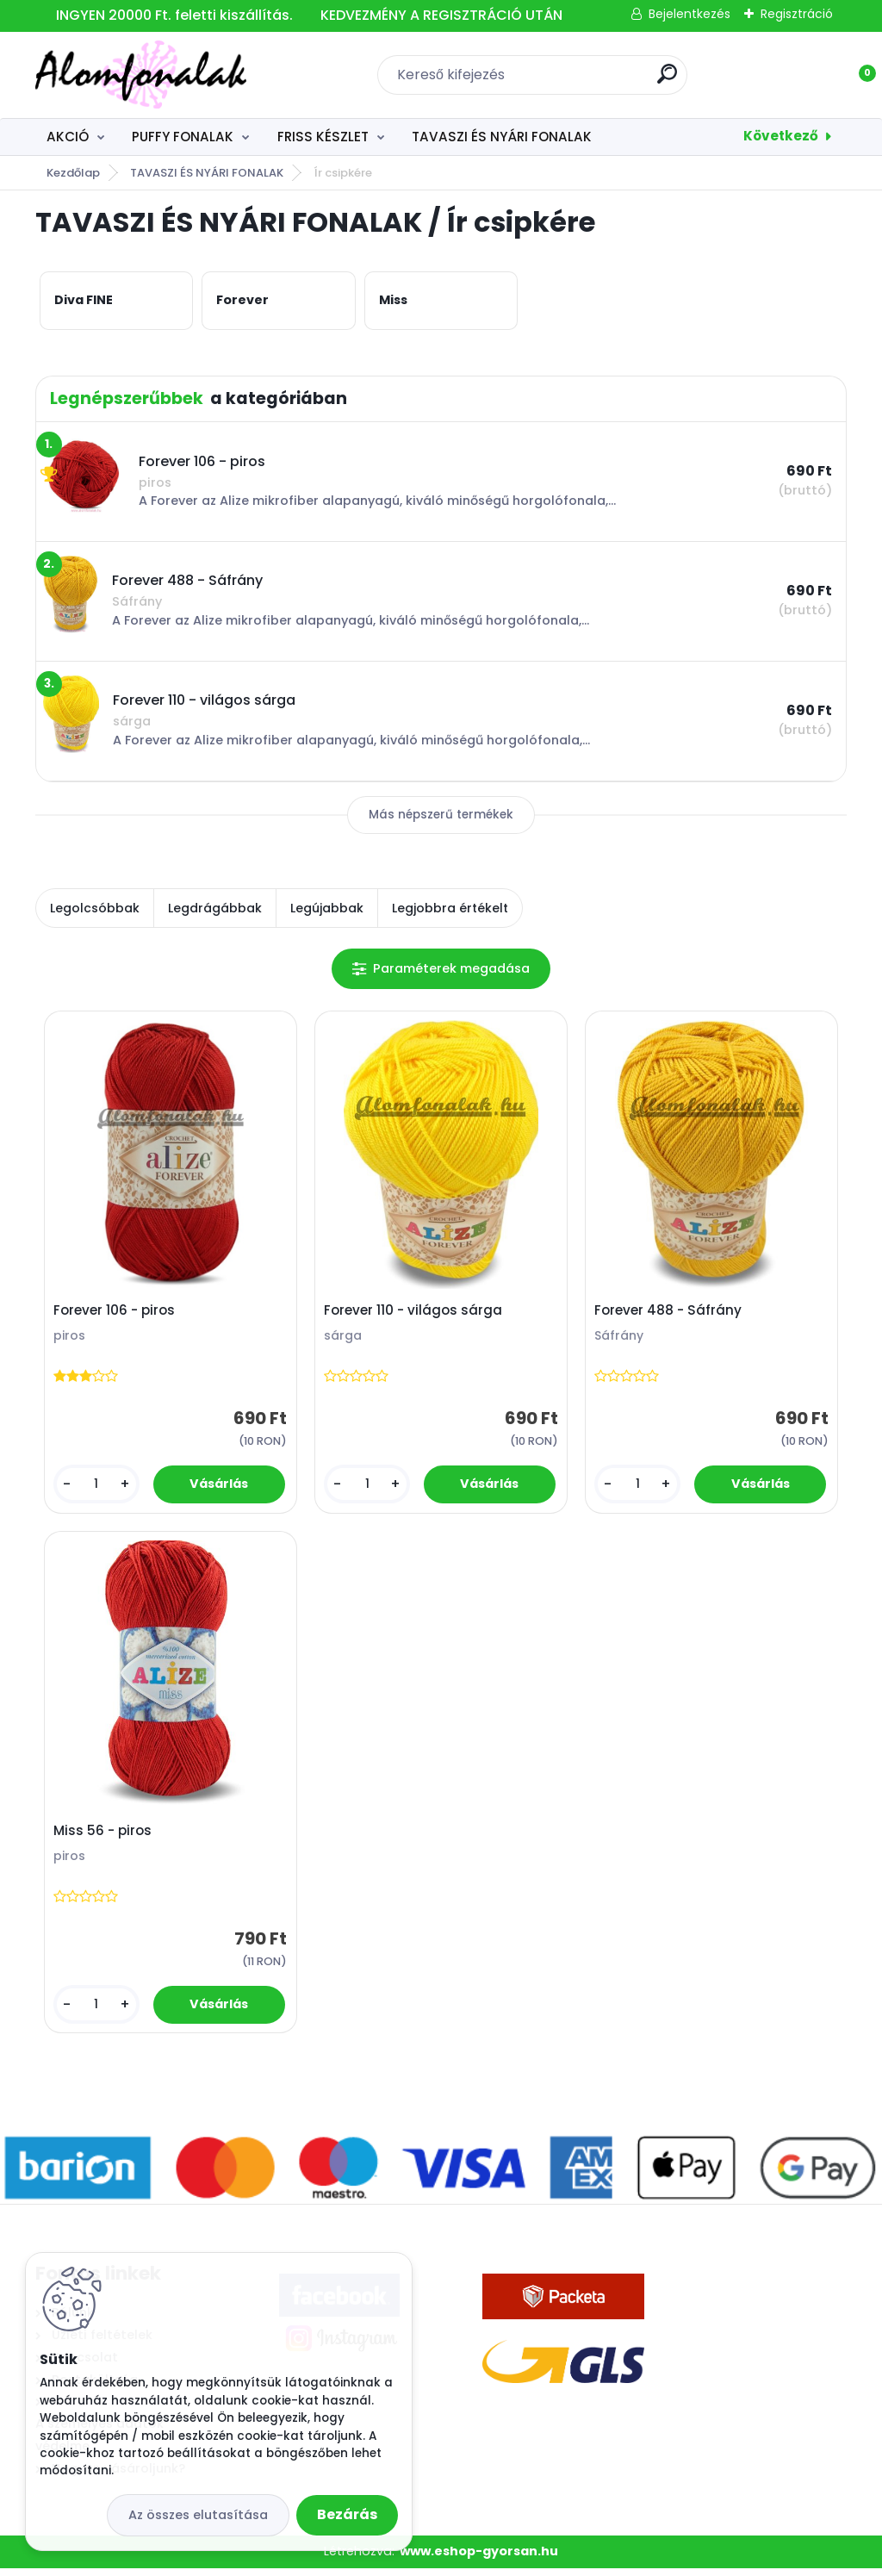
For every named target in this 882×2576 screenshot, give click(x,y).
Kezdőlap (73, 173)
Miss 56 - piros (105, 1836)
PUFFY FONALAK (182, 137)
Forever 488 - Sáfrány (670, 1313)
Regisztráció (797, 13)
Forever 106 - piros (116, 1313)
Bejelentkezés (689, 13)
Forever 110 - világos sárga (415, 1313)
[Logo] (140, 75)
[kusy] (98, 1486)
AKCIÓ (68, 137)
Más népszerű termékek (441, 814)
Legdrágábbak (215, 908)
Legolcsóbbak (95, 908)
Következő (780, 136)
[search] (667, 80)
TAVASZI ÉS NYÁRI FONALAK (502, 137)
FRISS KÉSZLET (323, 137)
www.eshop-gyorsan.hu (479, 2559)
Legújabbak (326, 908)
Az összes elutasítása (198, 2514)
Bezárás (347, 2514)
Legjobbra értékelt (450, 908)
